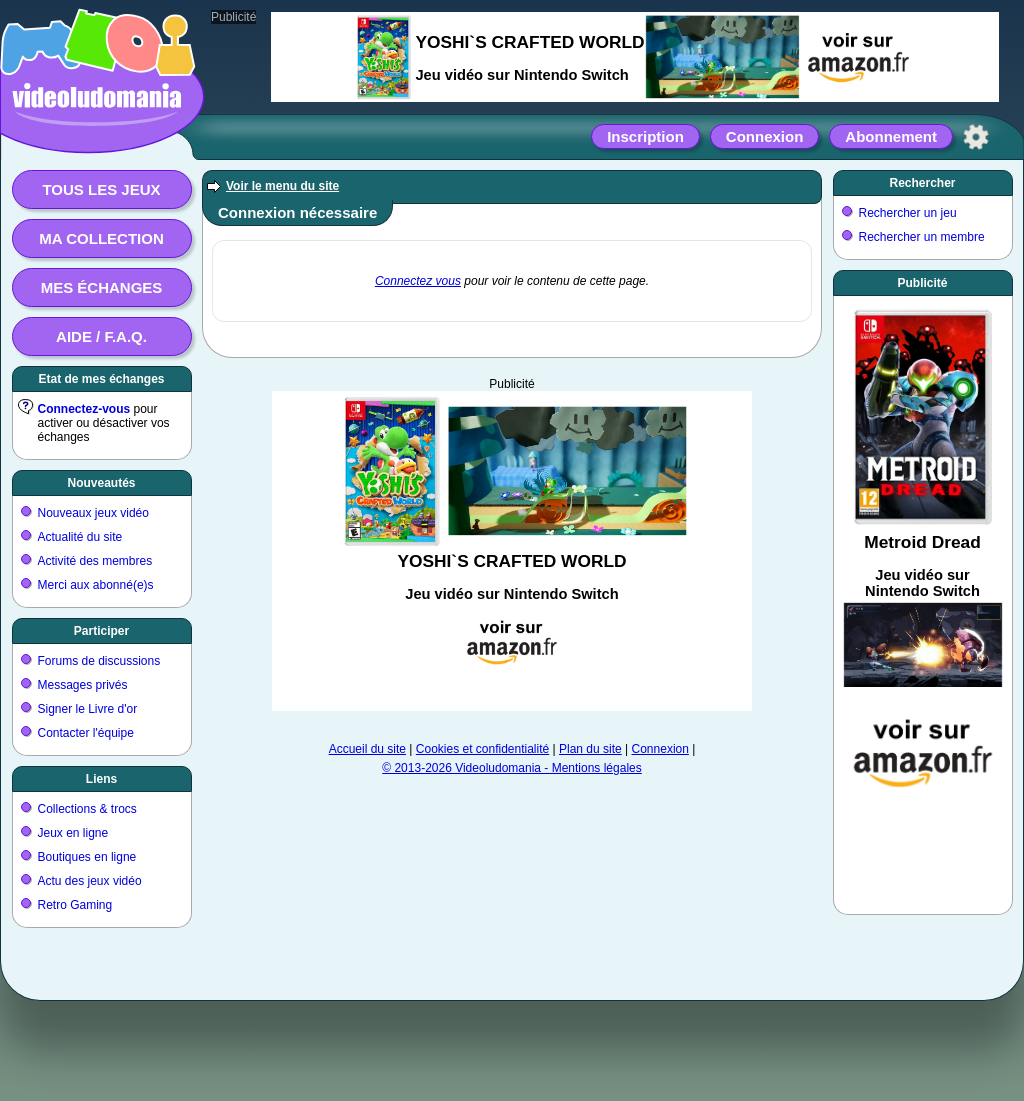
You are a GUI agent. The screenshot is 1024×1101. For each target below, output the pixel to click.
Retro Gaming (75, 905)
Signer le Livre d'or (88, 709)
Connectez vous (418, 281)
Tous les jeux (101, 189)
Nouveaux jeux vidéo (93, 513)
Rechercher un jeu (908, 213)
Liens (101, 779)
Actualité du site (80, 537)
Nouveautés (101, 483)
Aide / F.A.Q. (101, 336)
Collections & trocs (87, 809)
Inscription (645, 136)
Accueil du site (367, 749)
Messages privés (83, 685)
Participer (101, 631)
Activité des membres (95, 561)
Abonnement (891, 136)
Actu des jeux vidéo (90, 881)
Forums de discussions (99, 661)
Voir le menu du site (282, 186)
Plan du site (590, 749)
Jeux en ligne (73, 833)
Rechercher (922, 183)
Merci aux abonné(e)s (96, 585)
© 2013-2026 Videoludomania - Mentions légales (511, 768)
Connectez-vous (84, 409)
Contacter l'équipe (86, 733)
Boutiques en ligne (87, 857)
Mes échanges (102, 287)
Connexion (765, 136)
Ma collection (101, 238)
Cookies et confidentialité (482, 749)
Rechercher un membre (922, 237)
